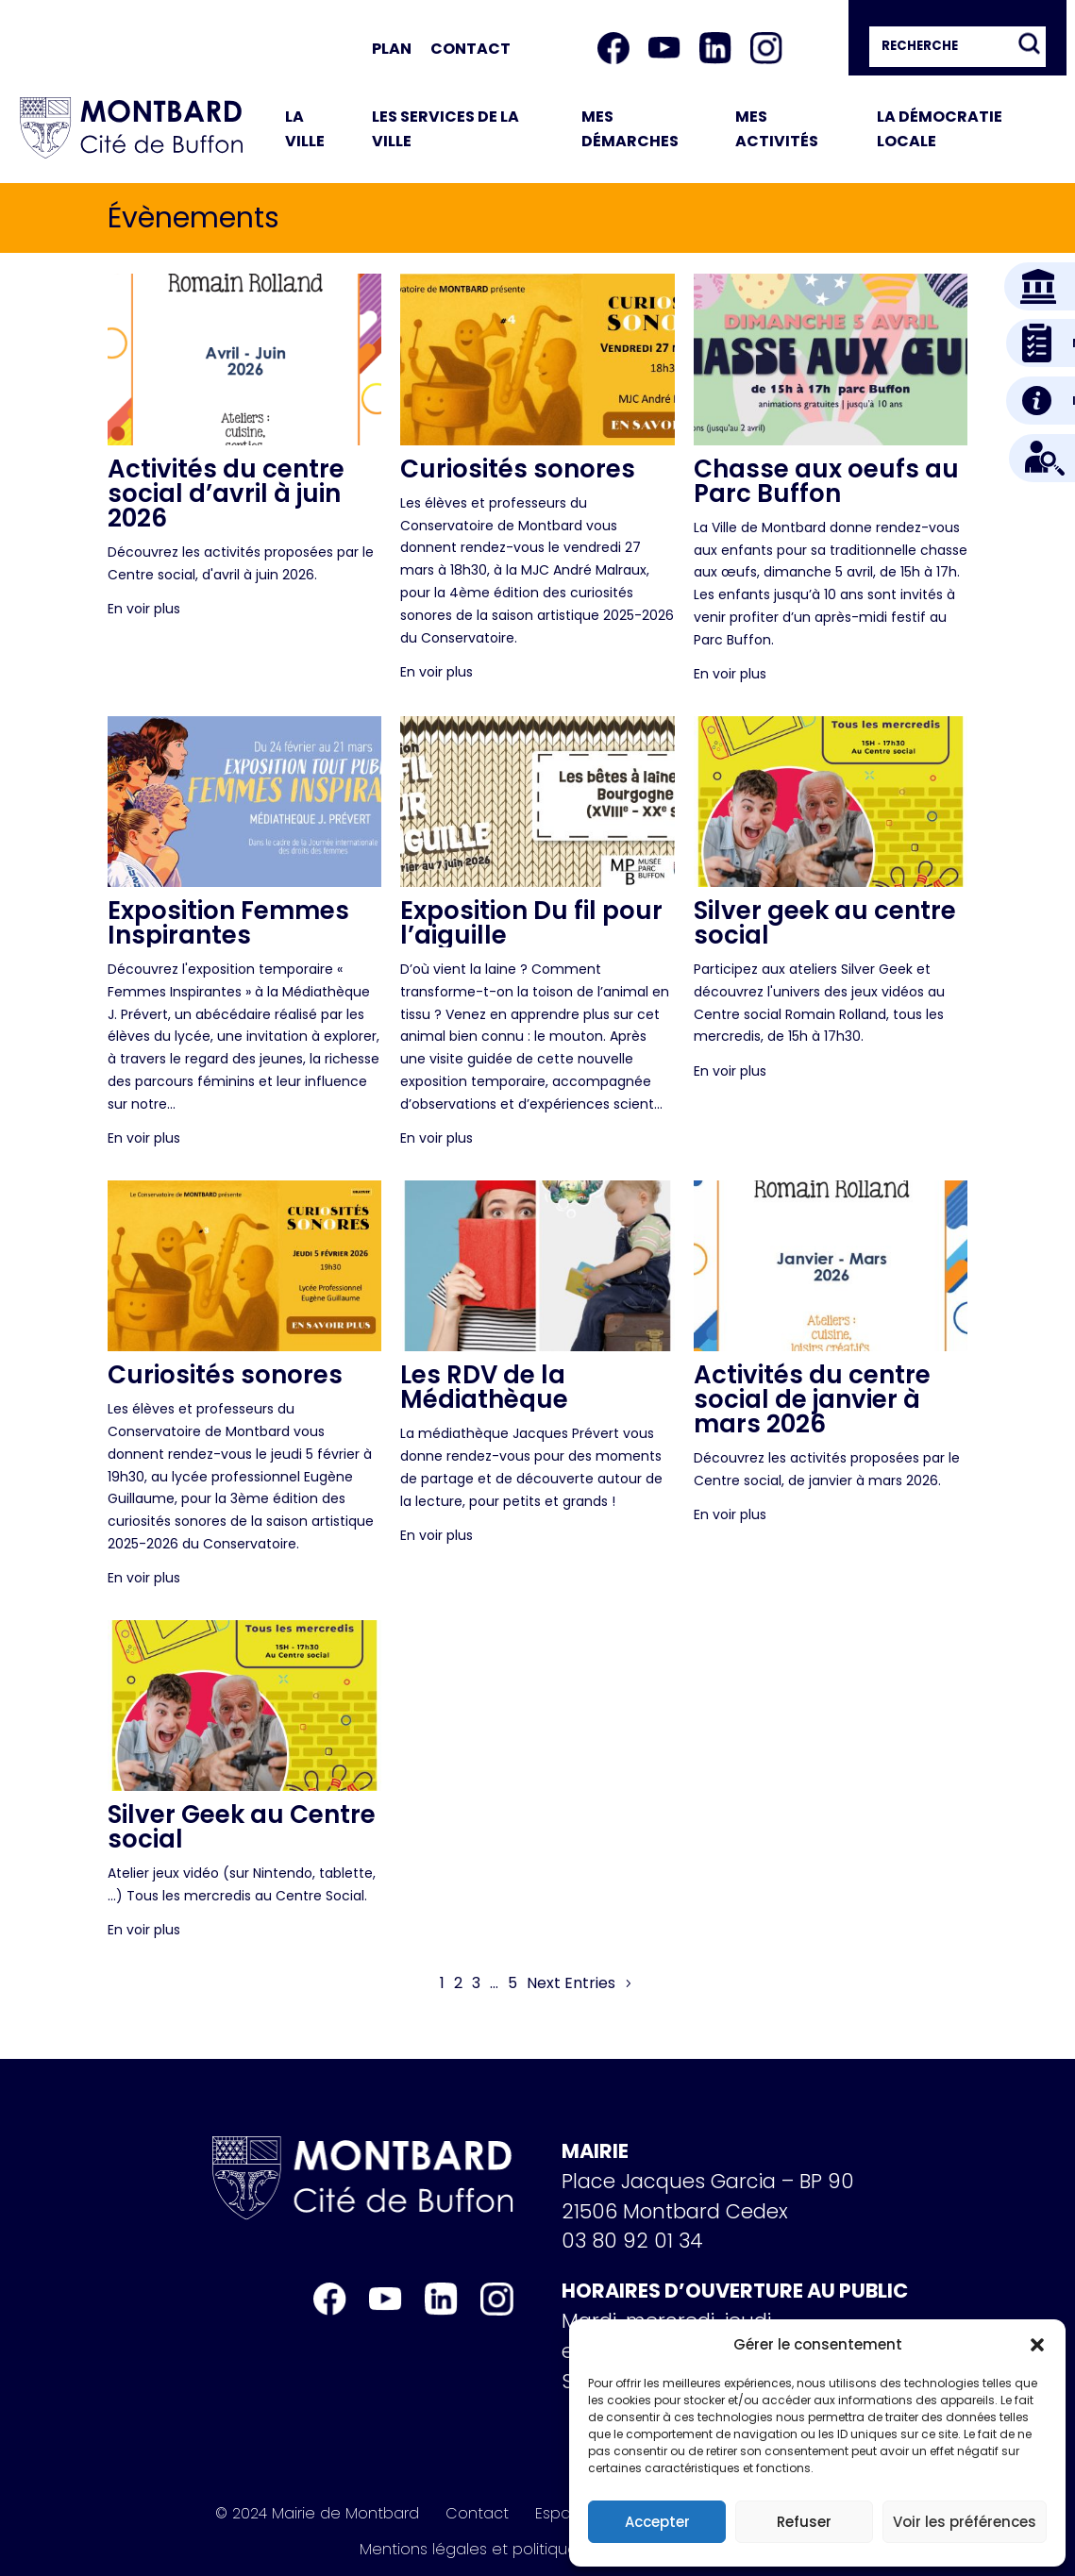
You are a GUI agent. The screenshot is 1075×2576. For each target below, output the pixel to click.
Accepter (657, 2522)
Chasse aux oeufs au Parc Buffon (826, 481)
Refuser (804, 2522)
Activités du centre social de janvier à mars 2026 (812, 1399)
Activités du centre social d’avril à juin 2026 (226, 493)
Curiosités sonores (517, 469)
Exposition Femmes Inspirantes (228, 923)
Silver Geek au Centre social (242, 1827)
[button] (1037, 2344)
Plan (392, 48)
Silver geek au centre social (825, 923)
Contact (470, 48)
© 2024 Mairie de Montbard (317, 2513)
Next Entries (571, 1983)
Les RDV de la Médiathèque (484, 1387)
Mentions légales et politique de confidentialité (538, 2549)
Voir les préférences (964, 2522)
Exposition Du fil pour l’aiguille (531, 923)
